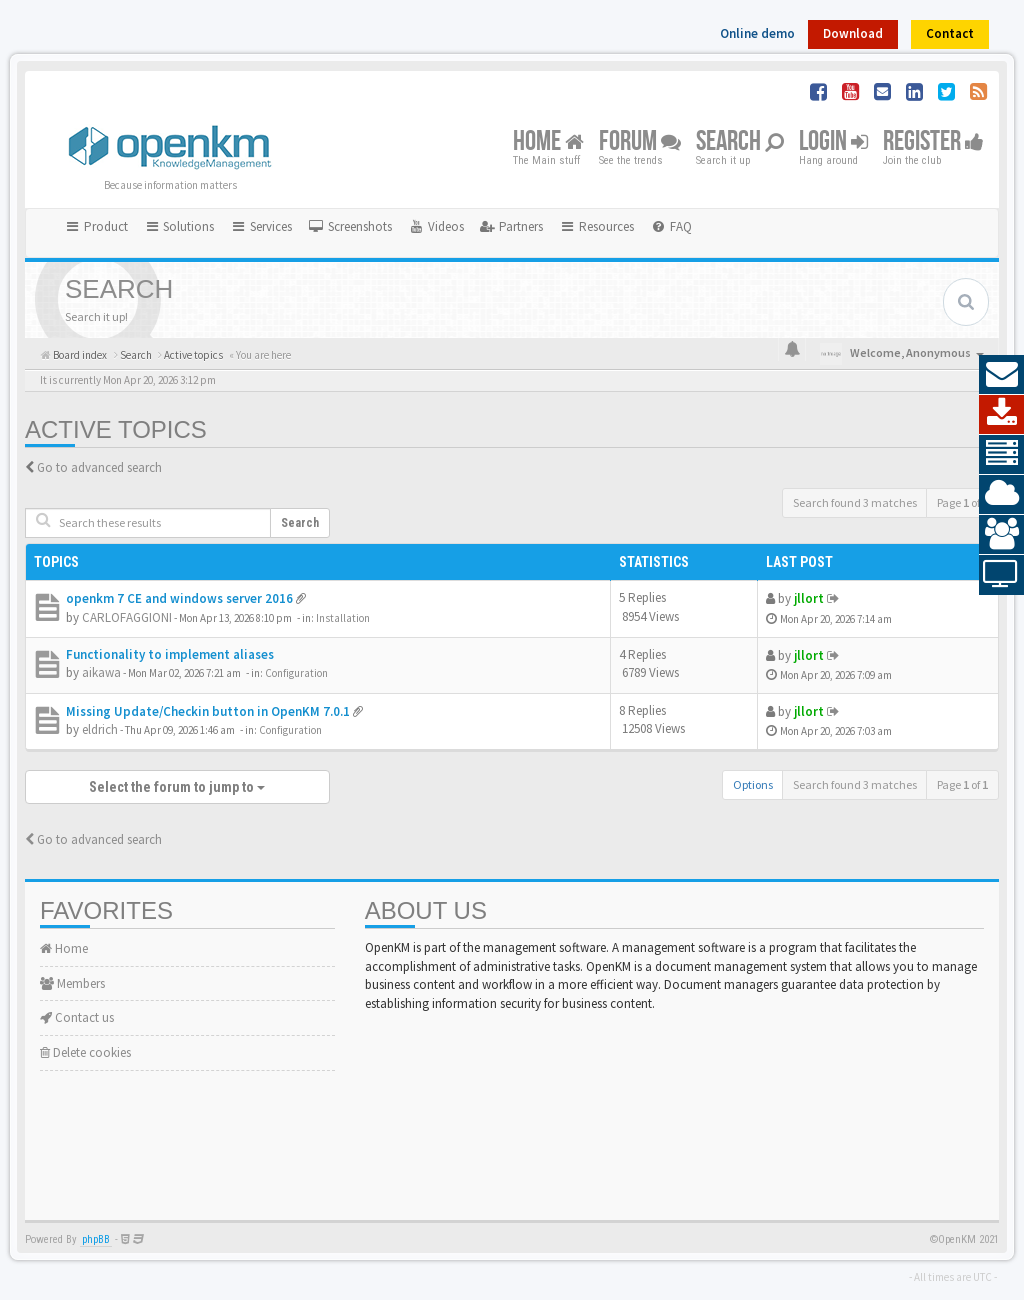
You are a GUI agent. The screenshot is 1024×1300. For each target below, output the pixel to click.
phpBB (96, 1239)
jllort (809, 598)
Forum (640, 142)
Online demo (757, 33)
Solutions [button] (179, 226)
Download (853, 33)
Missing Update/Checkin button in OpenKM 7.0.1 (208, 711)
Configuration (296, 673)
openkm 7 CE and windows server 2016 (179, 598)
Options (753, 784)
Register (933, 142)
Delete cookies (85, 1052)
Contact (950, 33)
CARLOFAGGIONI (127, 617)
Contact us (77, 1017)
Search (740, 142)
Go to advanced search (99, 467)
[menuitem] (350, 227)
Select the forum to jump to (177, 787)
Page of (962, 502)
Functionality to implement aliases (170, 654)
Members (72, 983)
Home (548, 142)
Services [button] (261, 226)
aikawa (101, 672)
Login (833, 142)
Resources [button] (596, 226)
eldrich (100, 729)
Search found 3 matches (855, 502)
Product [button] (96, 226)
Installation (343, 618)
